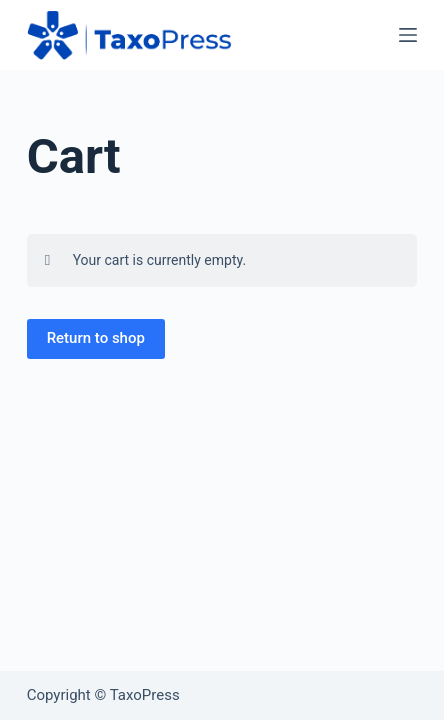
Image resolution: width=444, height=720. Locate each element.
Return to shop (96, 338)
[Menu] (408, 35)
